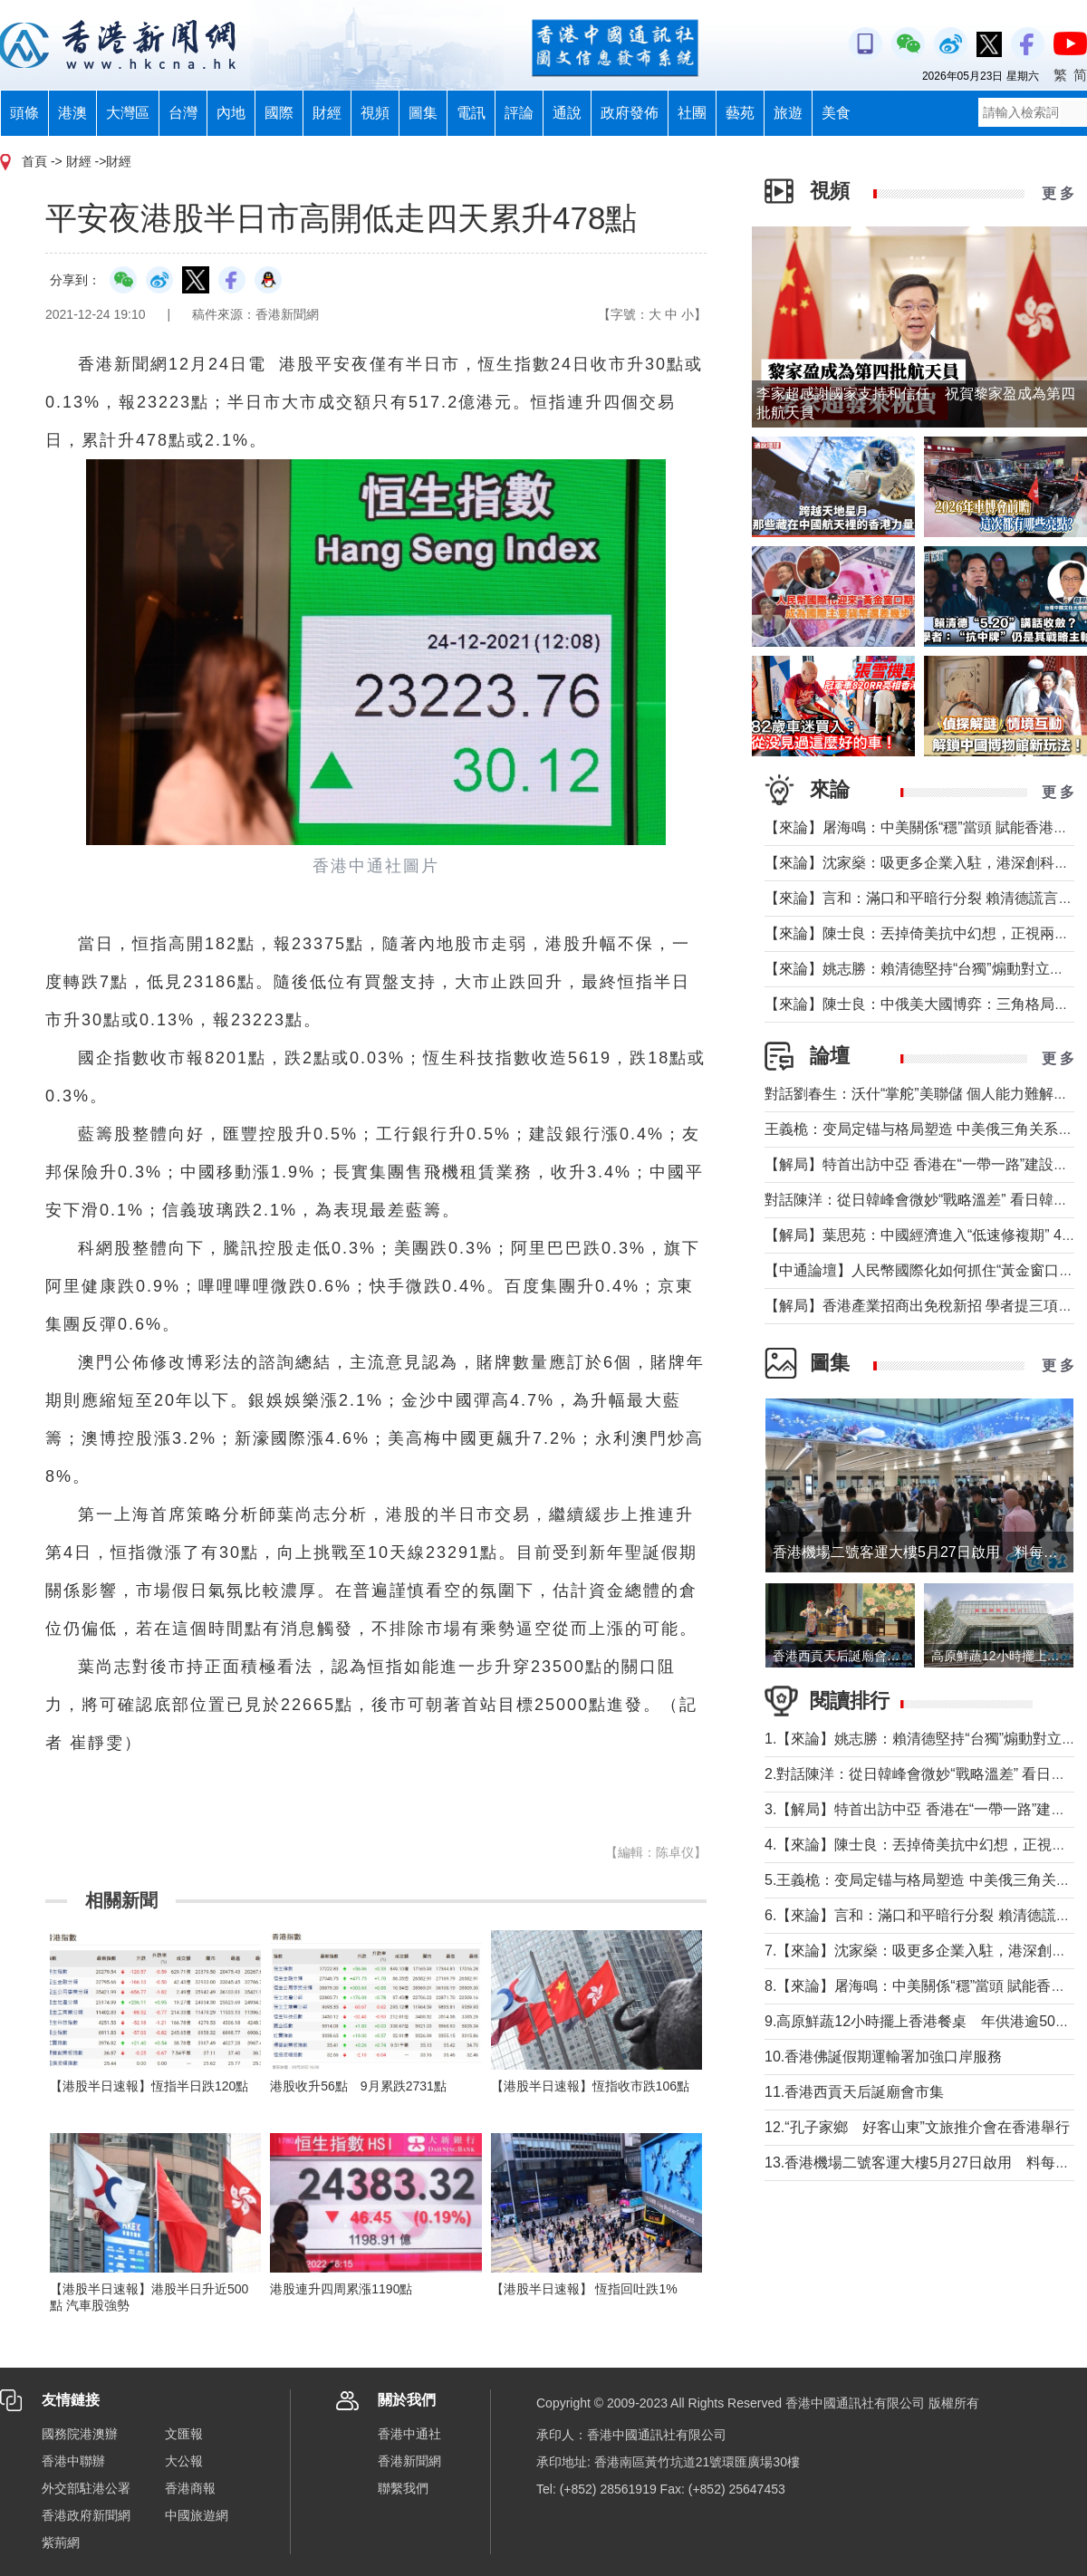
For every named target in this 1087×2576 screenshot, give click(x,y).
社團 (692, 112)
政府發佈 (630, 112)
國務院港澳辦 (80, 2434)
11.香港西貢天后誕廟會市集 (854, 2092)
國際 (279, 112)
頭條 (24, 112)
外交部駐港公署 (86, 2488)
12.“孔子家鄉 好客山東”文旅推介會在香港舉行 (917, 2127)
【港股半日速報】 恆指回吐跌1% (584, 2289)
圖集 (423, 112)
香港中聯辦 (73, 2461)
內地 (230, 112)
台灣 (182, 112)
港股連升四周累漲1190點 (341, 2289)
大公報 (184, 2461)
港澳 (72, 112)
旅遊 (788, 112)
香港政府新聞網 (86, 2515)
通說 (567, 112)
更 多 (1058, 193)
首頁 (34, 161)
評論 (519, 112)
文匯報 (184, 2434)
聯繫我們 (403, 2488)
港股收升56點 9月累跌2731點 (358, 2086)
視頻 (375, 112)
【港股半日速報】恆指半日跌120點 (149, 2086)
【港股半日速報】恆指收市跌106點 (590, 2086)
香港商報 (190, 2488)
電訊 (471, 112)
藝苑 (740, 112)
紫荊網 (61, 2542)
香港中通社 (409, 2434)
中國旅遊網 (196, 2515)
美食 (836, 112)
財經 (327, 112)
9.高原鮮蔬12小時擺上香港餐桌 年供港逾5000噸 (925, 2021)
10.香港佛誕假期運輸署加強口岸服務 (883, 2056)
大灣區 (127, 112)
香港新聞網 (409, 2461)
